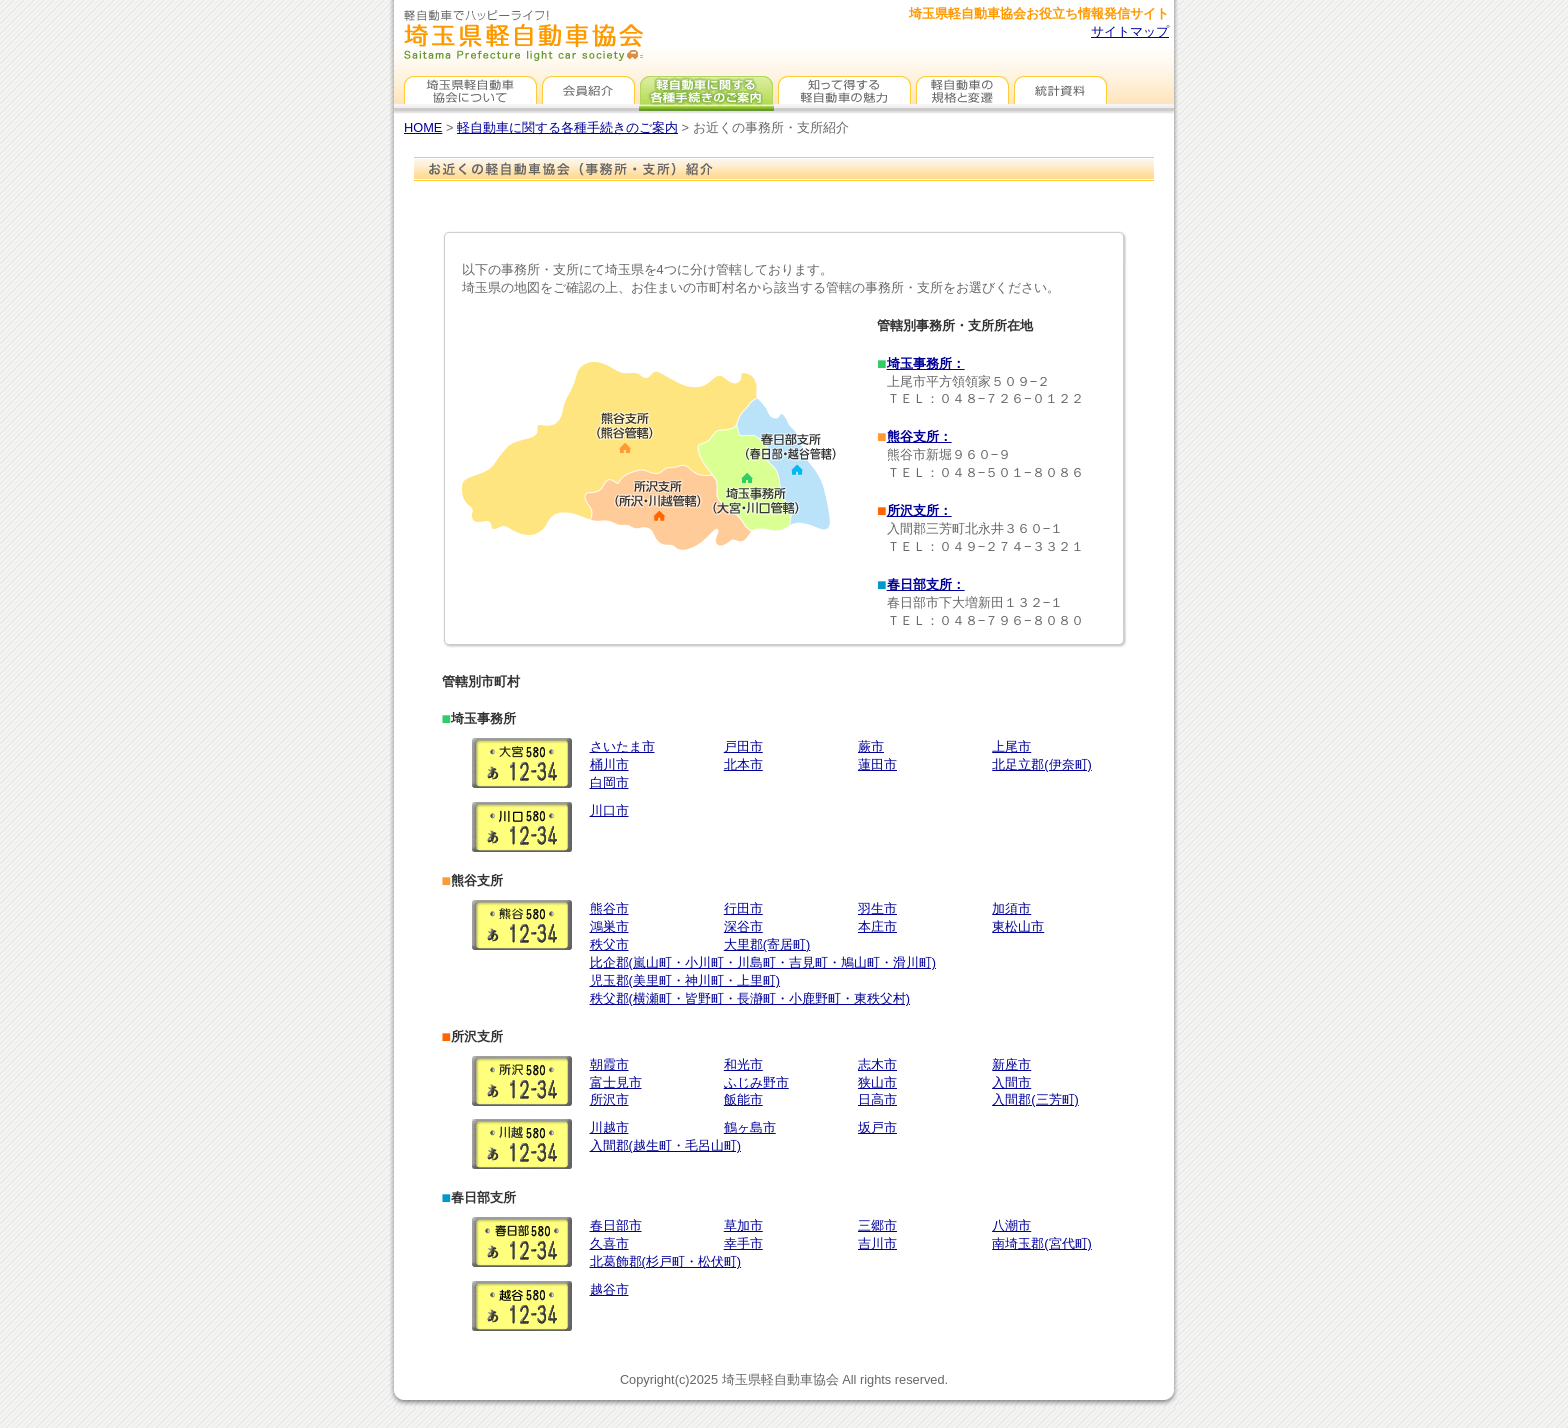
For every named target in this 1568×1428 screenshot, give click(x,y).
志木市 (877, 1064)
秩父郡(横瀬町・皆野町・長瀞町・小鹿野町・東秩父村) (750, 998)
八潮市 (1011, 1225)
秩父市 (609, 944)
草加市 (743, 1225)
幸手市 (743, 1243)
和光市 (743, 1064)
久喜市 (609, 1243)
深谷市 (743, 926)
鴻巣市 (609, 926)
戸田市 (743, 746)
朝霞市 (609, 1064)
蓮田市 (877, 764)
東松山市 (1018, 926)
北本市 (743, 764)
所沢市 (609, 1099)
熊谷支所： (919, 436)
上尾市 (1011, 746)
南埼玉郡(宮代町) (1042, 1243)
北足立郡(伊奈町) (1042, 764)
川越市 (609, 1127)
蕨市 (871, 746)
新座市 (1011, 1064)
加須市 (1011, 908)
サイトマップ (1130, 31)
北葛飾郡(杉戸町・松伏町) (666, 1261)
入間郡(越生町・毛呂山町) (666, 1145)
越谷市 (609, 1289)
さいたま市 (622, 746)
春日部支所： (926, 584)
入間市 (1011, 1082)
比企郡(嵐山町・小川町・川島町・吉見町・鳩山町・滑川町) (763, 962)
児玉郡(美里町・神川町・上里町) (685, 980)
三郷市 (877, 1225)
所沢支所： (919, 510)
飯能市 (743, 1099)
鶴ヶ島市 (750, 1127)
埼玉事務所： (926, 363)
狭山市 (877, 1082)
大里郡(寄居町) (767, 944)
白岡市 (609, 782)
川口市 (609, 810)
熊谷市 (609, 908)
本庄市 (877, 926)
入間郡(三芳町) (1035, 1099)
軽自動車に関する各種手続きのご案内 (567, 127)
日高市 (877, 1099)
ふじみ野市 (756, 1082)
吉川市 (877, 1243)
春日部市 (616, 1225)
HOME (423, 127)
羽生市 (877, 908)
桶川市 (609, 764)
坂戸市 (877, 1127)
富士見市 (616, 1082)
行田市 (743, 908)
